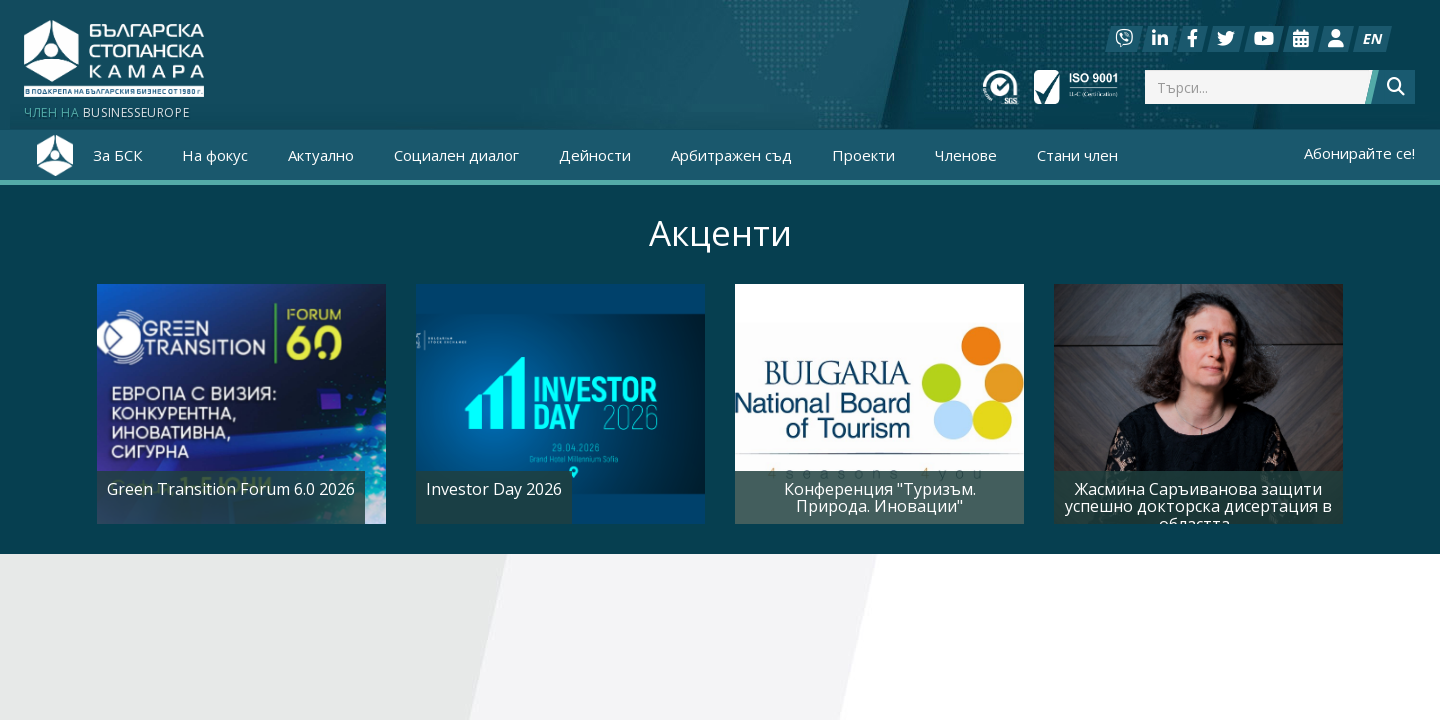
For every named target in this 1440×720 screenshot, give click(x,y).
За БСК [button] (117, 155)
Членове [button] (966, 155)
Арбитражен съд (731, 155)
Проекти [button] (863, 155)
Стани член (1077, 155)
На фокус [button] (215, 155)
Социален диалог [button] (456, 155)
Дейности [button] (595, 155)
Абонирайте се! (1359, 153)
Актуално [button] (321, 155)
